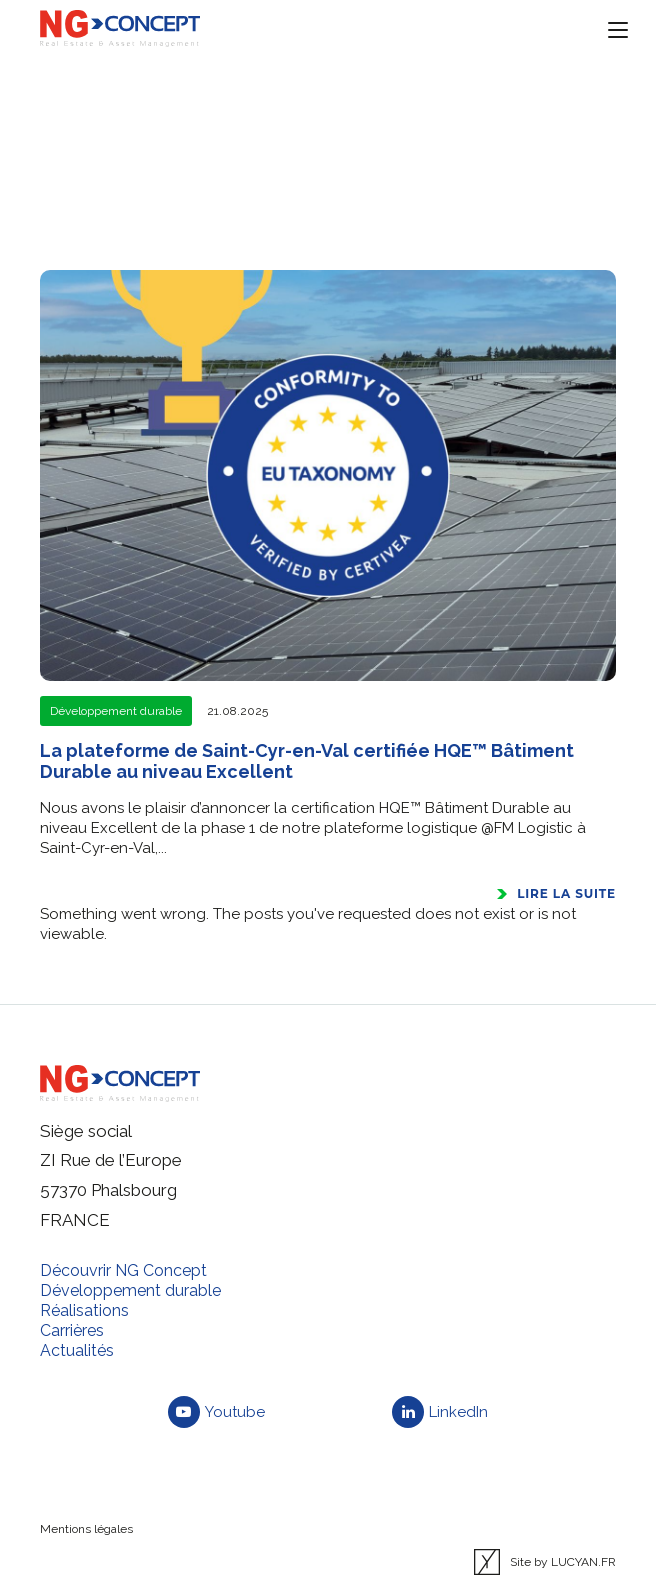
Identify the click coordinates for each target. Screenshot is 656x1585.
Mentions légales (86, 1529)
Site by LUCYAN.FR (545, 1562)
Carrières (72, 1330)
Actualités (77, 1350)
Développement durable (130, 1290)
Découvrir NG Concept (123, 1270)
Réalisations (84, 1310)
